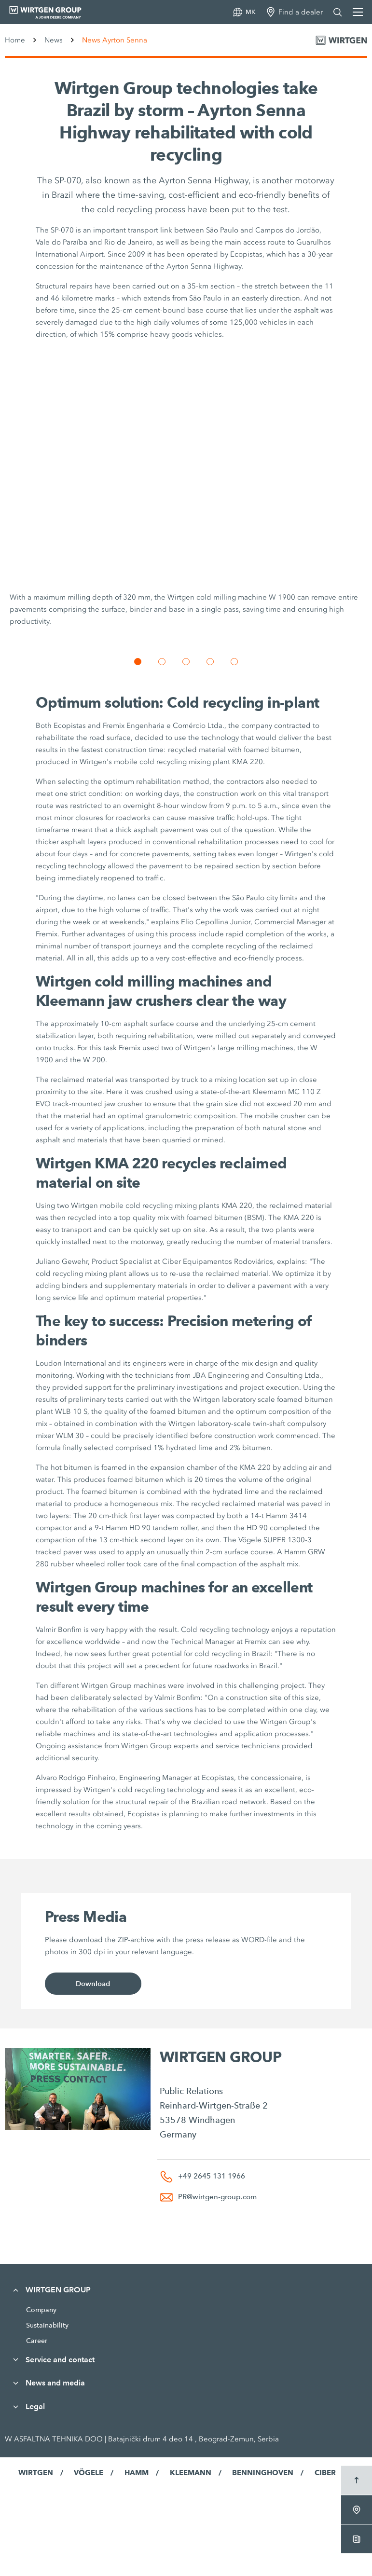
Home (15, 40)
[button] (137, 661)
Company (41, 2309)
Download (93, 1983)
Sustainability (47, 2325)
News (53, 40)
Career (36, 2340)
